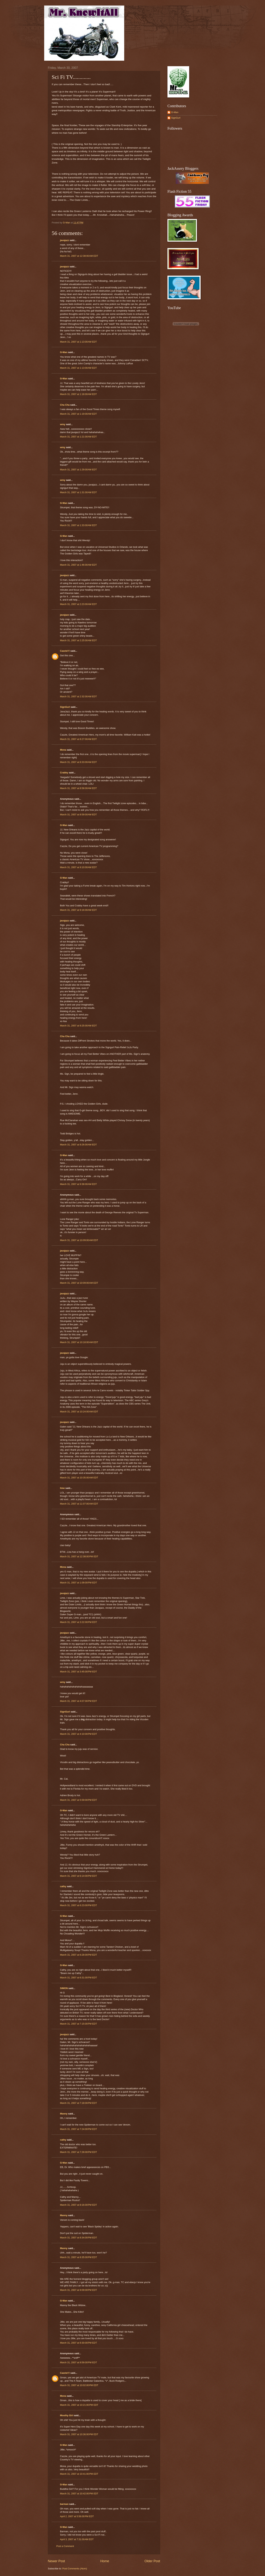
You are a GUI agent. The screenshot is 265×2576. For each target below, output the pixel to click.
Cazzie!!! (65, 650)
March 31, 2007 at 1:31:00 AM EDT (78, 492)
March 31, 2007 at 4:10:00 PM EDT (78, 1734)
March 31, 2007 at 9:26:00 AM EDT (78, 1144)
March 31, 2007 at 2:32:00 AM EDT (78, 696)
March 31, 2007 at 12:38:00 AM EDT (79, 255)
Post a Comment (65, 2546)
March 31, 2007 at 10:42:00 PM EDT (79, 2493)
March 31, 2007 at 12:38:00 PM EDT (79, 1556)
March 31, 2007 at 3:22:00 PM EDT (78, 1622)
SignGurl (65, 707)
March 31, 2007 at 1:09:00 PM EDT (78, 1582)
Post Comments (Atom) (74, 2568)
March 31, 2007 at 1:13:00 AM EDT (78, 341)
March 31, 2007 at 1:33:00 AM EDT (78, 525)
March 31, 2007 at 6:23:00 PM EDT (78, 1905)
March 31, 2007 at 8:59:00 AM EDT (78, 814)
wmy (62, 424)
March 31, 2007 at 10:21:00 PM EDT (79, 2405)
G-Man (63, 352)
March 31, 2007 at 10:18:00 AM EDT (79, 1342)
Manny (64, 2113)
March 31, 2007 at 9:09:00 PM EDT (78, 2290)
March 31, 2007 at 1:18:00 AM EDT (78, 394)
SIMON (64, 1988)
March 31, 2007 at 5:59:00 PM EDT (78, 1800)
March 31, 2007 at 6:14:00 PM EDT (78, 1875)
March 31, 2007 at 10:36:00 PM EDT (79, 2434)
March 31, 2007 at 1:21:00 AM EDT (78, 436)
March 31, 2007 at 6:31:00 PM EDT (78, 1977)
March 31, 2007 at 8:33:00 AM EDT (78, 762)
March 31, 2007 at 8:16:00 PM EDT (78, 2204)
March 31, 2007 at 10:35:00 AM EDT (79, 1477)
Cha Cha (65, 404)
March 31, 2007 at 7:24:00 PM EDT (78, 2129)
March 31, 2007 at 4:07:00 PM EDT (78, 1701)
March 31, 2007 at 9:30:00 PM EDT (78, 2342)
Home (104, 2561)
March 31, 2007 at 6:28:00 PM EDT (78, 1954)
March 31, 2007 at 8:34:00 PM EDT (78, 2237)
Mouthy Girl (66, 2415)
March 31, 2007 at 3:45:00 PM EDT (78, 1671)
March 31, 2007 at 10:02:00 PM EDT (79, 2385)
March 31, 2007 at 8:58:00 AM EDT (78, 788)
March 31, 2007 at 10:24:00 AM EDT (79, 1411)
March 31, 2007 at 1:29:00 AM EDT (78, 469)
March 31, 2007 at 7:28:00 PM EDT (78, 2152)
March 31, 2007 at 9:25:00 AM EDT (78, 1025)
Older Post (152, 2561)
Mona (63, 749)
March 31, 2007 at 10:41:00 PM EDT (79, 2473)
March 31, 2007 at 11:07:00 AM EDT (79, 1503)
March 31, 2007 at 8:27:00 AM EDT (78, 739)
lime (62, 1488)
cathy (63, 1886)
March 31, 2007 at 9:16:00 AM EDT (78, 910)
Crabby (64, 772)
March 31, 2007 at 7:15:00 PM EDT (78, 2023)
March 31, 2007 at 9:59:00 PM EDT (78, 2362)
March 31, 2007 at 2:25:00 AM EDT (78, 640)
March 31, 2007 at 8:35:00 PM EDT (78, 2257)
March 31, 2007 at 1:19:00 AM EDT (78, 413)
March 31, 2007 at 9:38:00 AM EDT (78, 1184)
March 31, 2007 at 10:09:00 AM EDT (79, 1240)
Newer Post (56, 2561)
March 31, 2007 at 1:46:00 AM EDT (78, 564)
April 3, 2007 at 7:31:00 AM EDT (77, 2539)
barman (64, 2504)
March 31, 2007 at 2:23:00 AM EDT (78, 604)
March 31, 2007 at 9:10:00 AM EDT (78, 867)
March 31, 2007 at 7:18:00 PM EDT (78, 2103)
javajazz (64, 240)
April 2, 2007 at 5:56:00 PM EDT (77, 2516)
